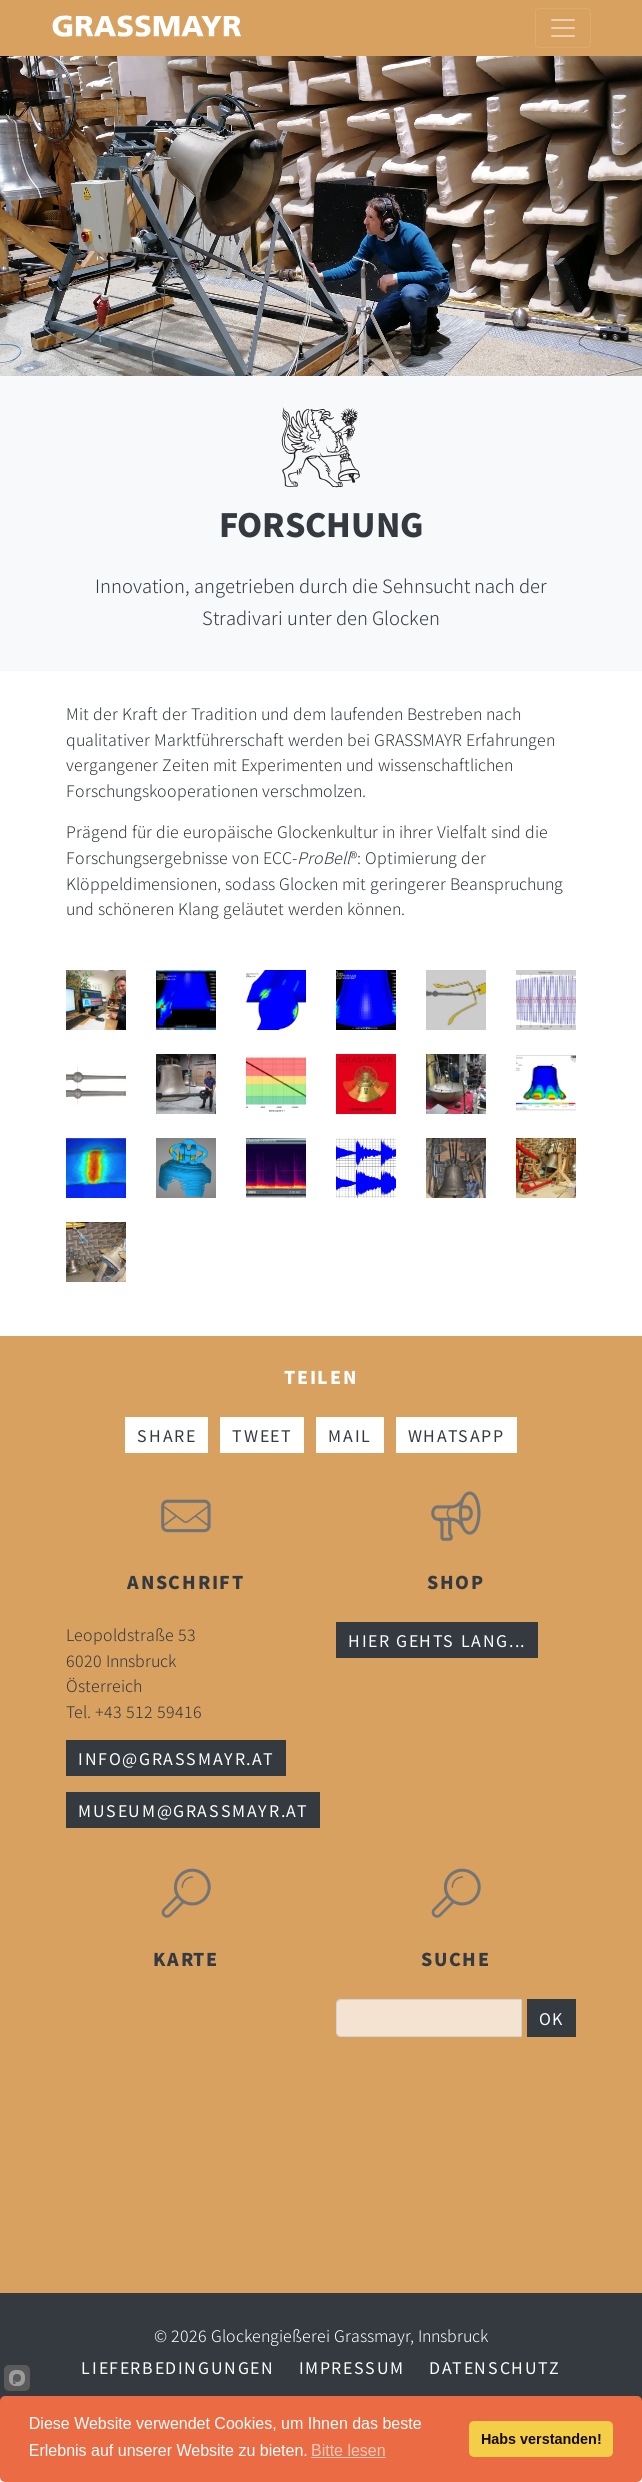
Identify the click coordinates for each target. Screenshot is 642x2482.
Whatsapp (456, 1435)
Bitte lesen (348, 2450)
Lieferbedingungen (177, 2367)
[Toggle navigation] (563, 28)
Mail (349, 1435)
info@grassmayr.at (176, 1758)
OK (551, 2018)
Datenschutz (495, 2367)
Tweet (262, 1435)
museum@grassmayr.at (193, 1810)
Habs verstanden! (541, 2439)
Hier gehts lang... (437, 1640)
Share (166, 1435)
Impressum (352, 2367)
